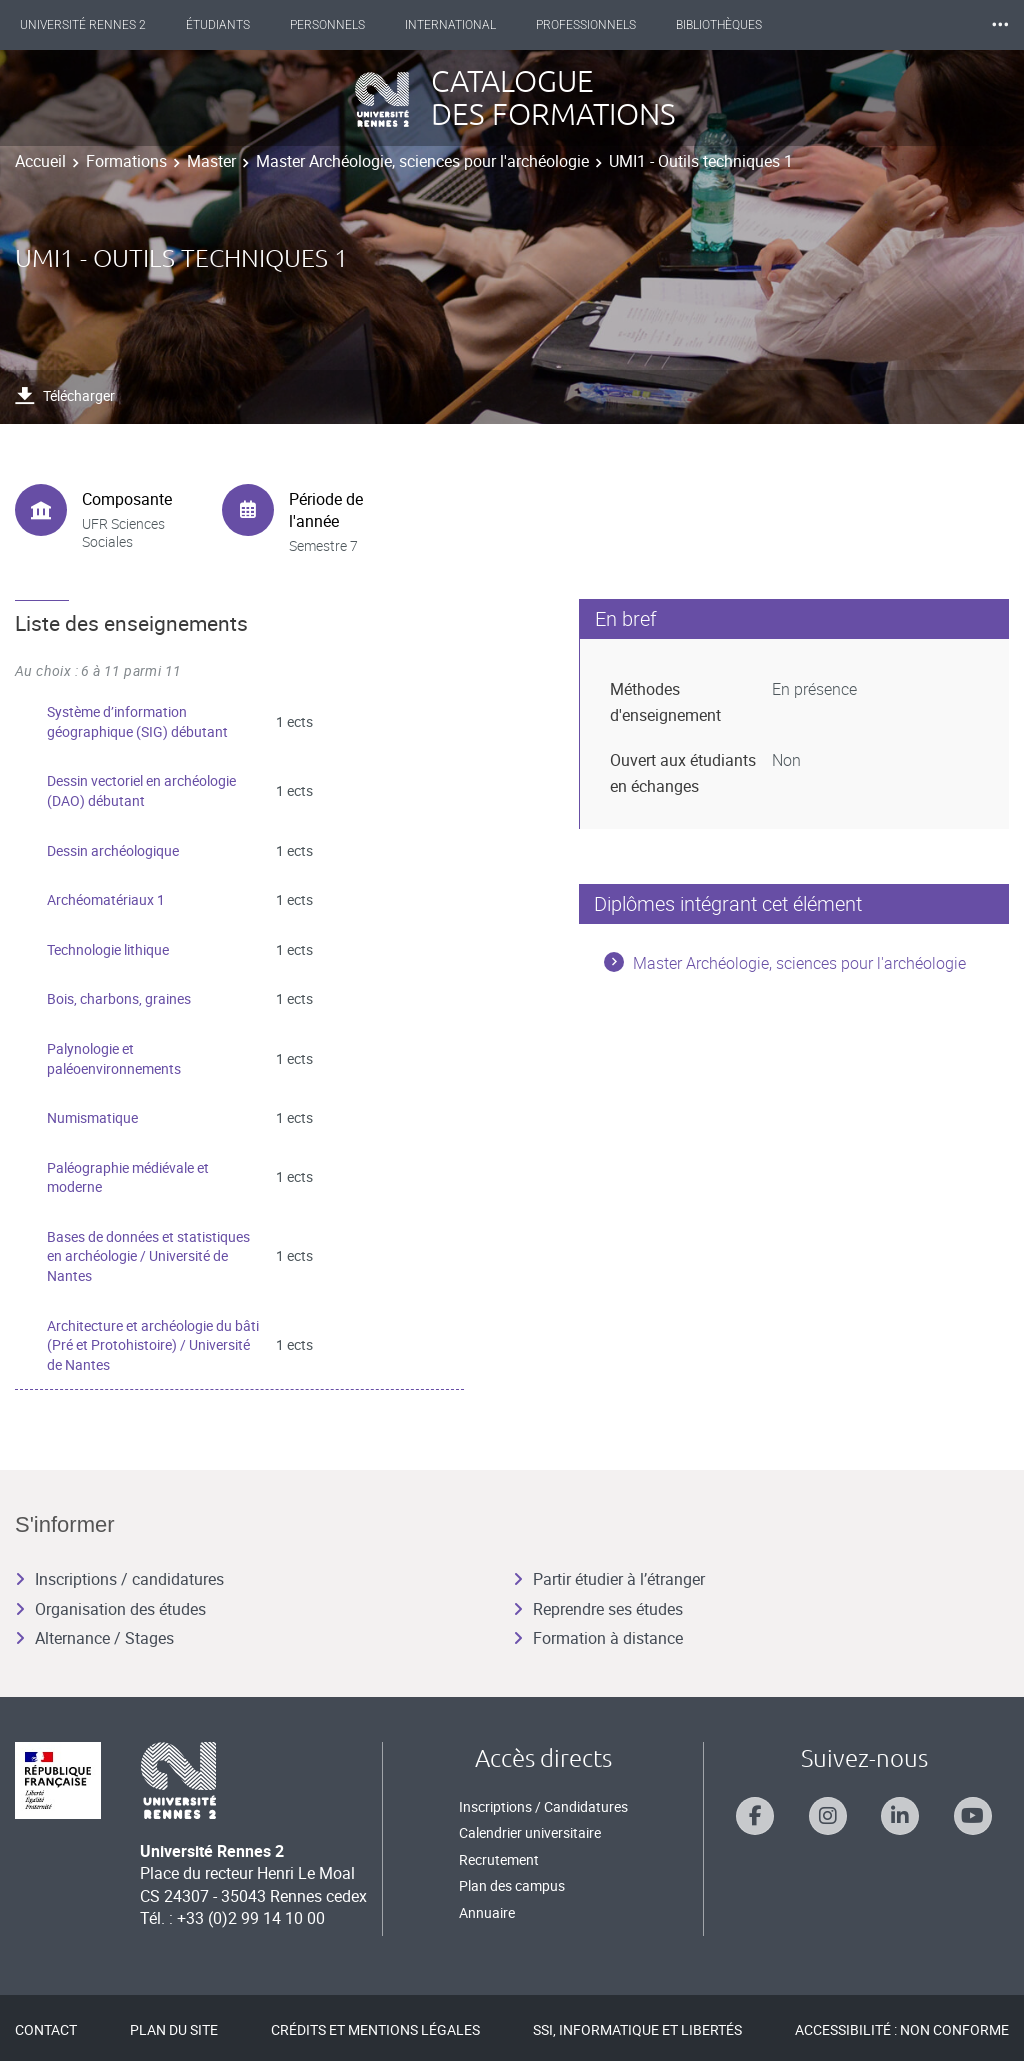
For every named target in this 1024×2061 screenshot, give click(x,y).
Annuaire (487, 1912)
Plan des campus (512, 1885)
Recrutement (499, 1859)
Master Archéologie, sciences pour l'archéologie (422, 161)
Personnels (345, 25)
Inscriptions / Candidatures (543, 1806)
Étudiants (236, 25)
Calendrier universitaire (530, 1832)
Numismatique (92, 1117)
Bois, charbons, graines (119, 998)
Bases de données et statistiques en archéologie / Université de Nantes (148, 1256)
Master (211, 161)
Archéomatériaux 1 (106, 899)
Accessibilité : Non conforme (902, 2029)
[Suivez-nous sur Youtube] (973, 1816)
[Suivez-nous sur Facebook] (755, 1816)
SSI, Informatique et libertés (637, 2029)
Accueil (40, 161)
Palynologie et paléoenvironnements (114, 1058)
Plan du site (174, 2029)
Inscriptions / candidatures (119, 1579)
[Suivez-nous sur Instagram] (828, 1816)
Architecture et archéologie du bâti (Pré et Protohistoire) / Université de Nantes (153, 1345)
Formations (126, 161)
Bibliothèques (737, 25)
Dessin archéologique (113, 850)
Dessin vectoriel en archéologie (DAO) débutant (141, 790)
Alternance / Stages (94, 1638)
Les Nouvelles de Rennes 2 (903, 25)
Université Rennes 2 (101, 25)
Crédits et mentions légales (375, 2029)
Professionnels (604, 25)
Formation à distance (598, 1638)
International (468, 25)
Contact (46, 2029)
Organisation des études (110, 1609)
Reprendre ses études (598, 1609)
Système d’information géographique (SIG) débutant (137, 721)
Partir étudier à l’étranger (609, 1579)
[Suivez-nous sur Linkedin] (900, 1816)
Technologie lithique (108, 949)
